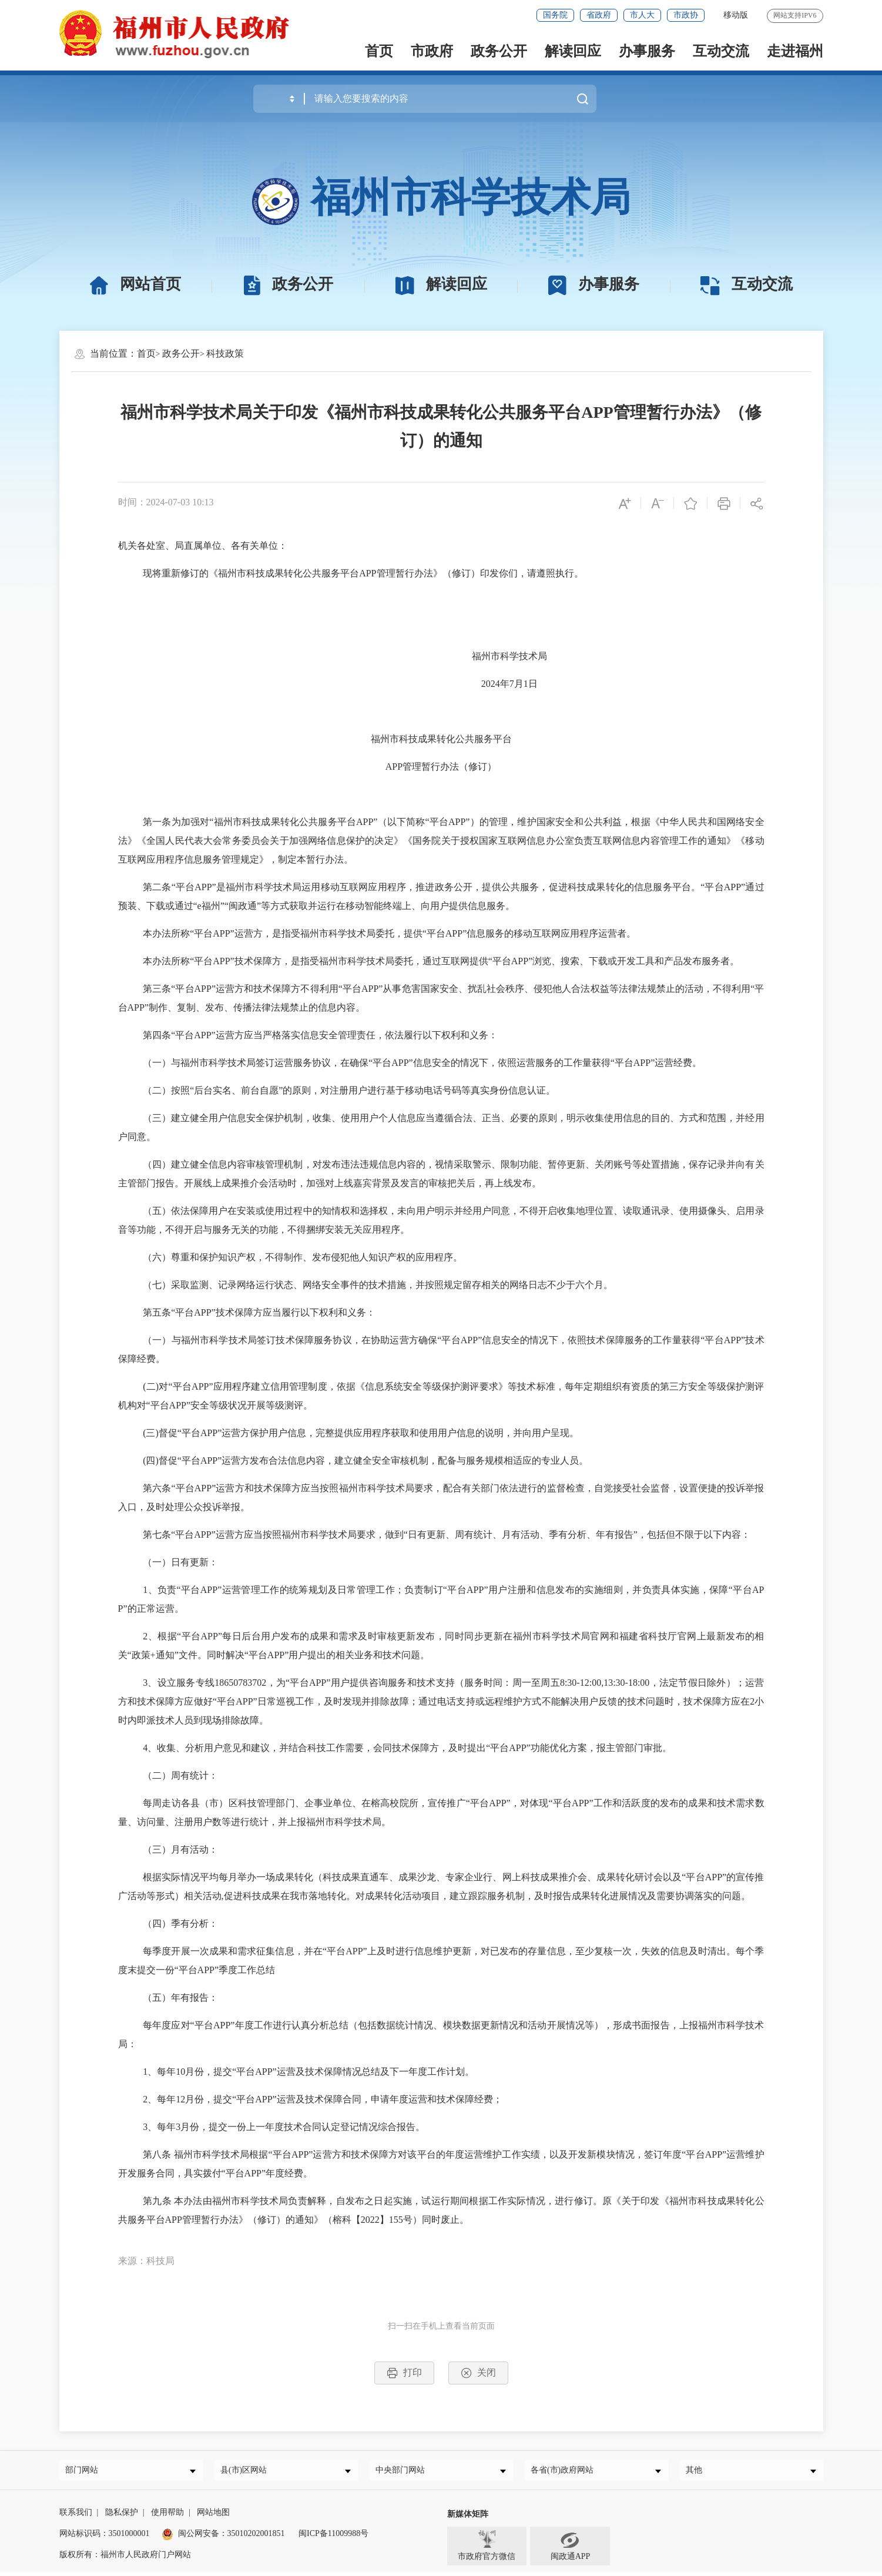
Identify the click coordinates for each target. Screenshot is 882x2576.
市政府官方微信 (486, 2550)
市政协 (685, 15)
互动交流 (721, 51)
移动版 (735, 15)
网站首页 (135, 284)
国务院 (555, 15)
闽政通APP (571, 2550)
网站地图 (213, 2517)
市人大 (642, 15)
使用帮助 (167, 2517)
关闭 (478, 2373)
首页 (379, 51)
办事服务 (647, 51)
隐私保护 (121, 2517)
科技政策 (225, 353)
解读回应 (573, 51)
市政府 (432, 51)
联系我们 (75, 2517)
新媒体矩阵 (467, 2518)
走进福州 (795, 51)
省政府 (598, 15)
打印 (404, 2373)
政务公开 (499, 51)
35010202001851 (256, 2538)
